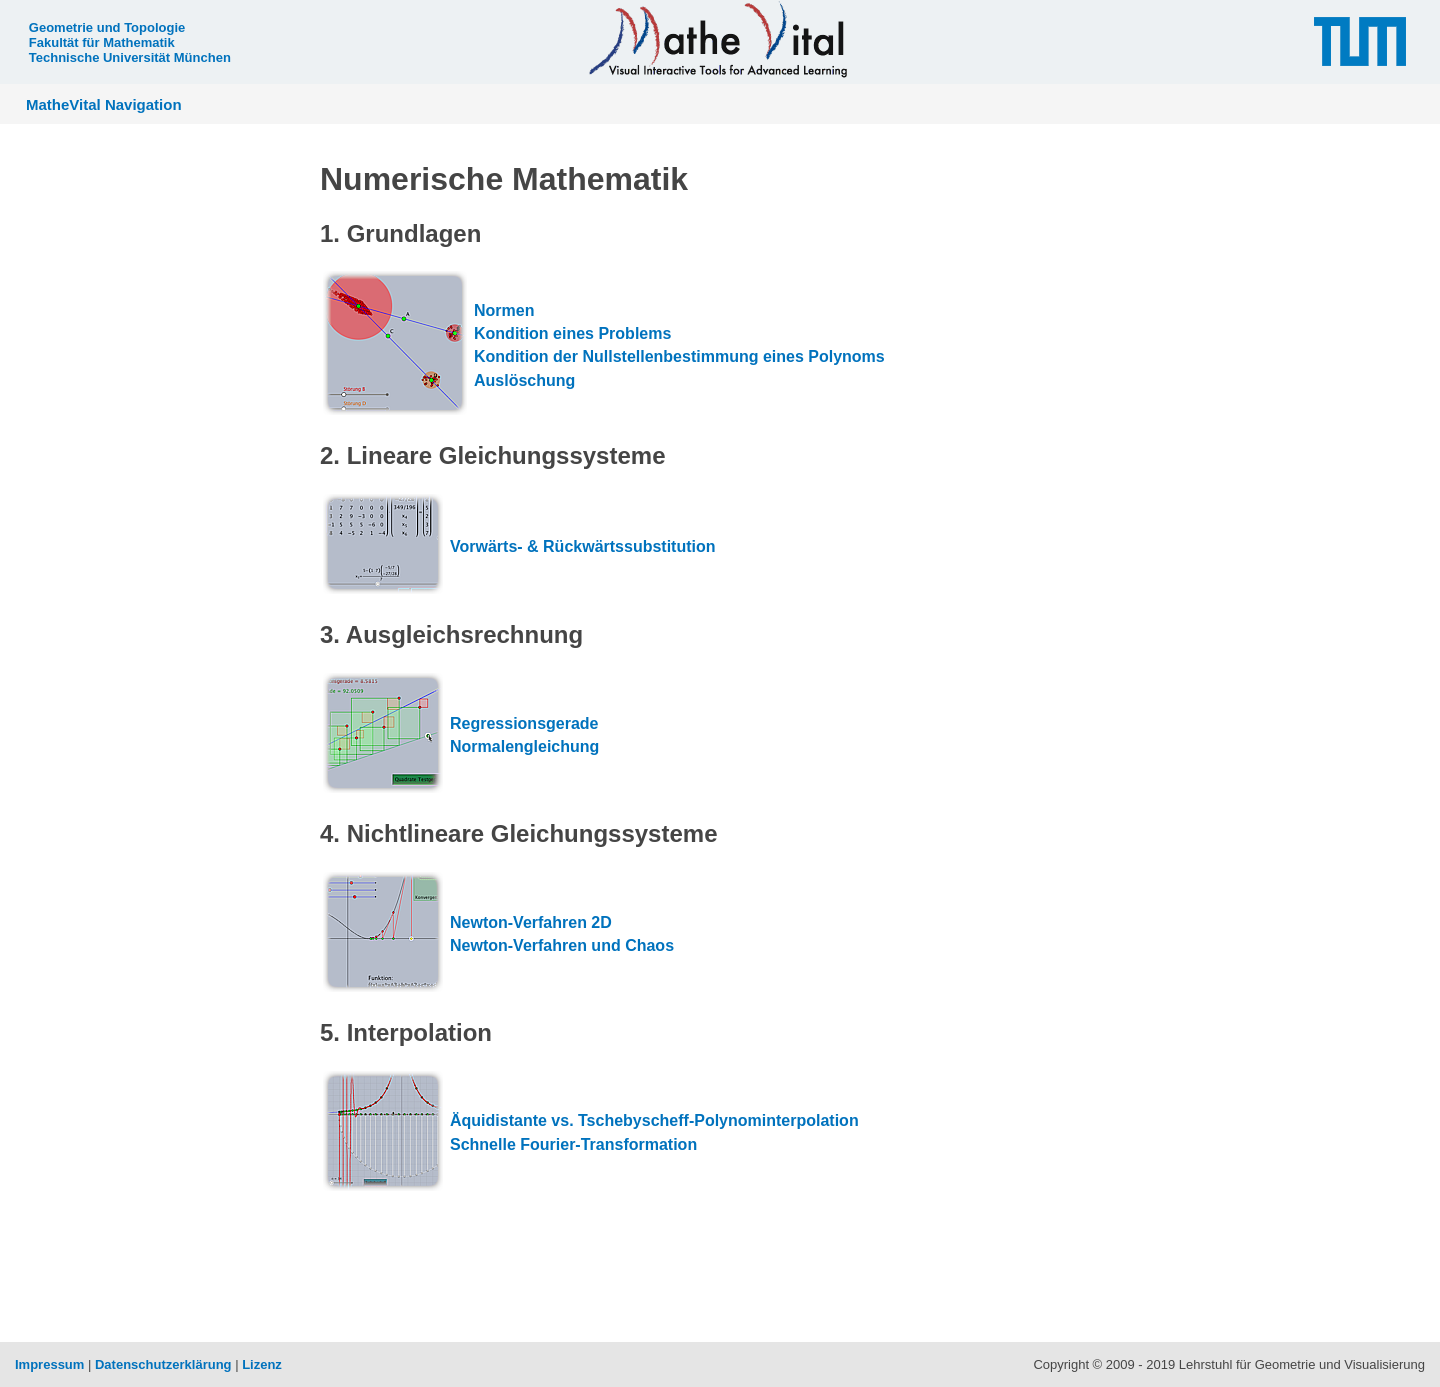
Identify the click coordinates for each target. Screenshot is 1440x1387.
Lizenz (262, 1364)
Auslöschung (524, 380)
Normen (504, 310)
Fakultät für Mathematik (102, 42)
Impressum (49, 1364)
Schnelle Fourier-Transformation (573, 1144)
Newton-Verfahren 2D (531, 922)
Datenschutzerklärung (163, 1364)
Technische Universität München (130, 57)
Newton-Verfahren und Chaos (562, 945)
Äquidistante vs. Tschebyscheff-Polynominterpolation (654, 1120)
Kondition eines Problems (572, 333)
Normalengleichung (524, 746)
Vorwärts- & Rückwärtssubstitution (583, 546)
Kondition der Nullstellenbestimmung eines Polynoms (679, 356)
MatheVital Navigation (104, 104)
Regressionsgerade (524, 723)
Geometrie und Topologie (107, 27)
